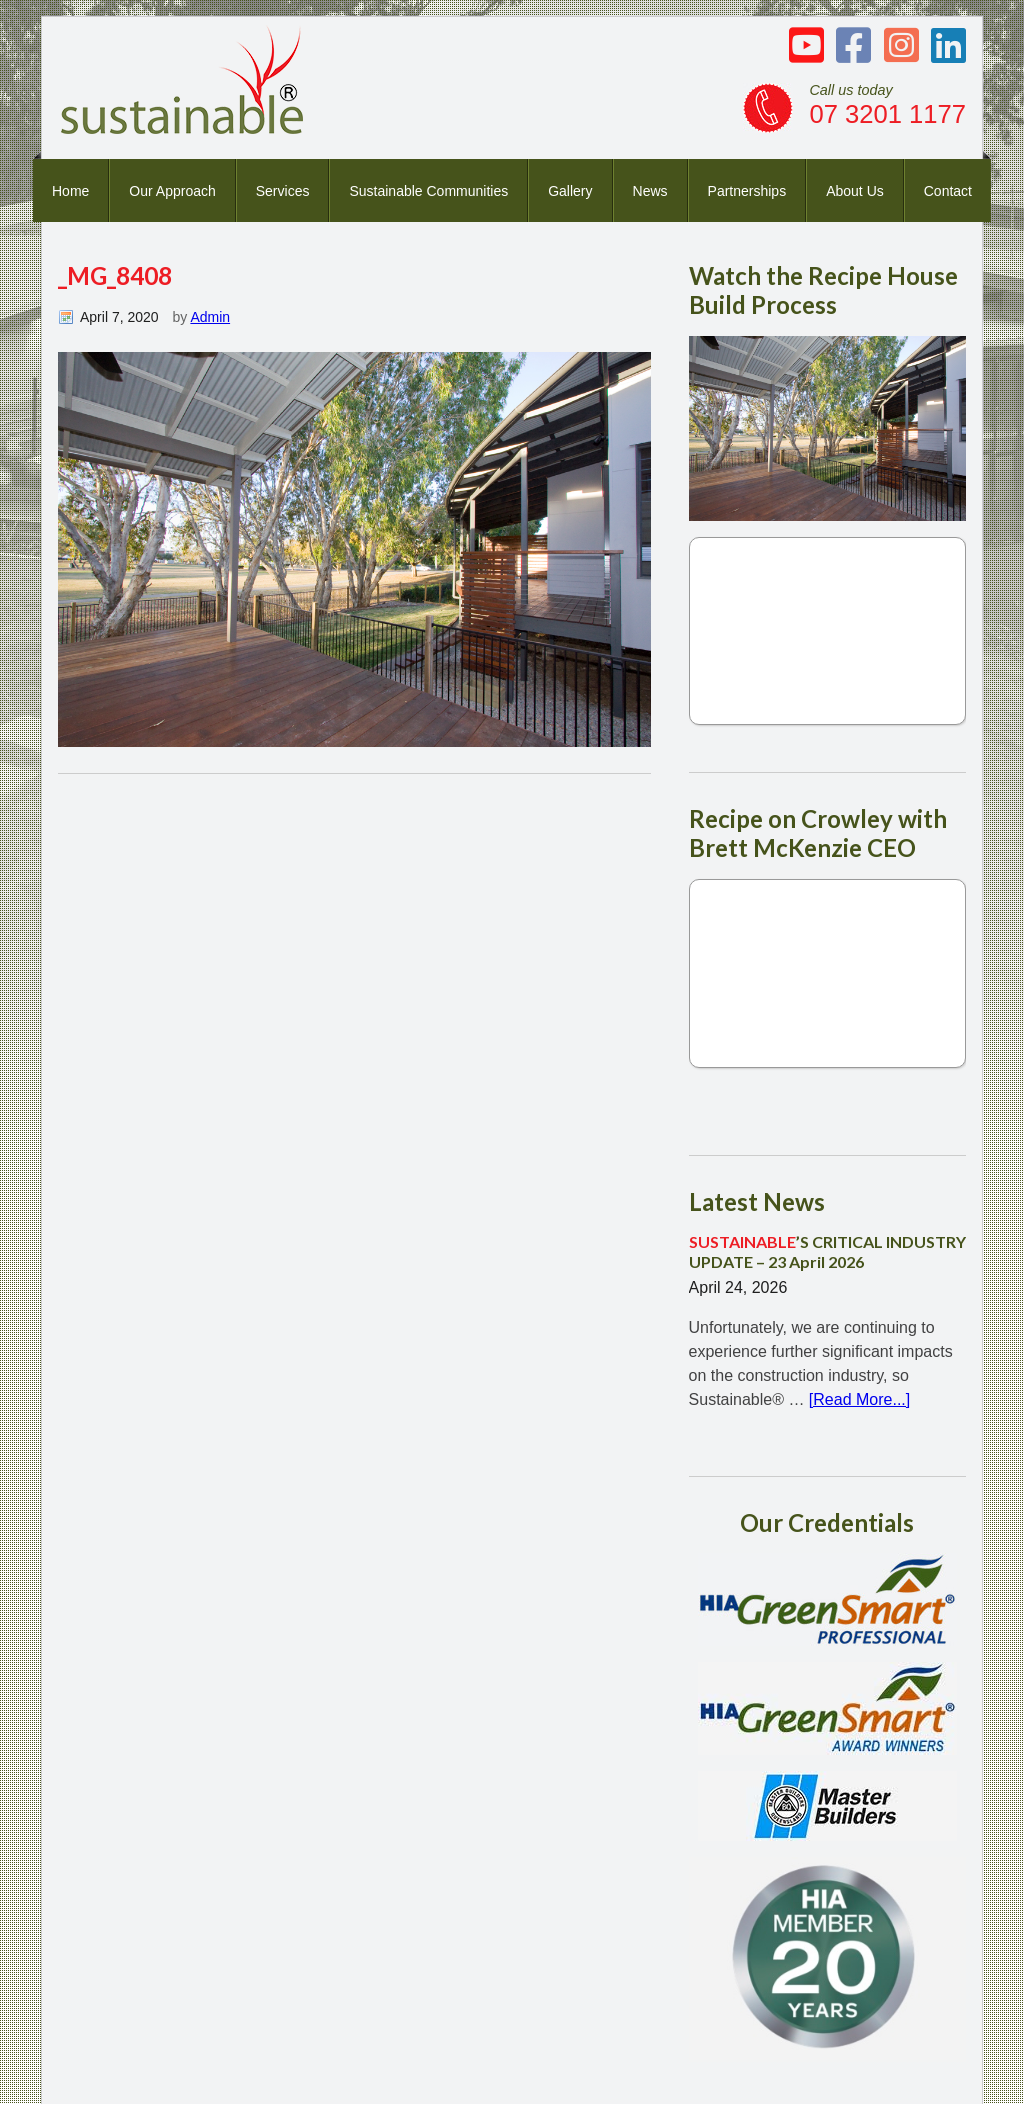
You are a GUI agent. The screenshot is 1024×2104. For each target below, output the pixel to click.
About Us (855, 191)
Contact (948, 191)
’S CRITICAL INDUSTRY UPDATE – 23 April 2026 (827, 1251)
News (650, 191)
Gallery (570, 191)
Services (283, 191)
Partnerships (747, 191)
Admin (210, 317)
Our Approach (172, 191)
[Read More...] (859, 1399)
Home (70, 191)
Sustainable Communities (428, 191)
